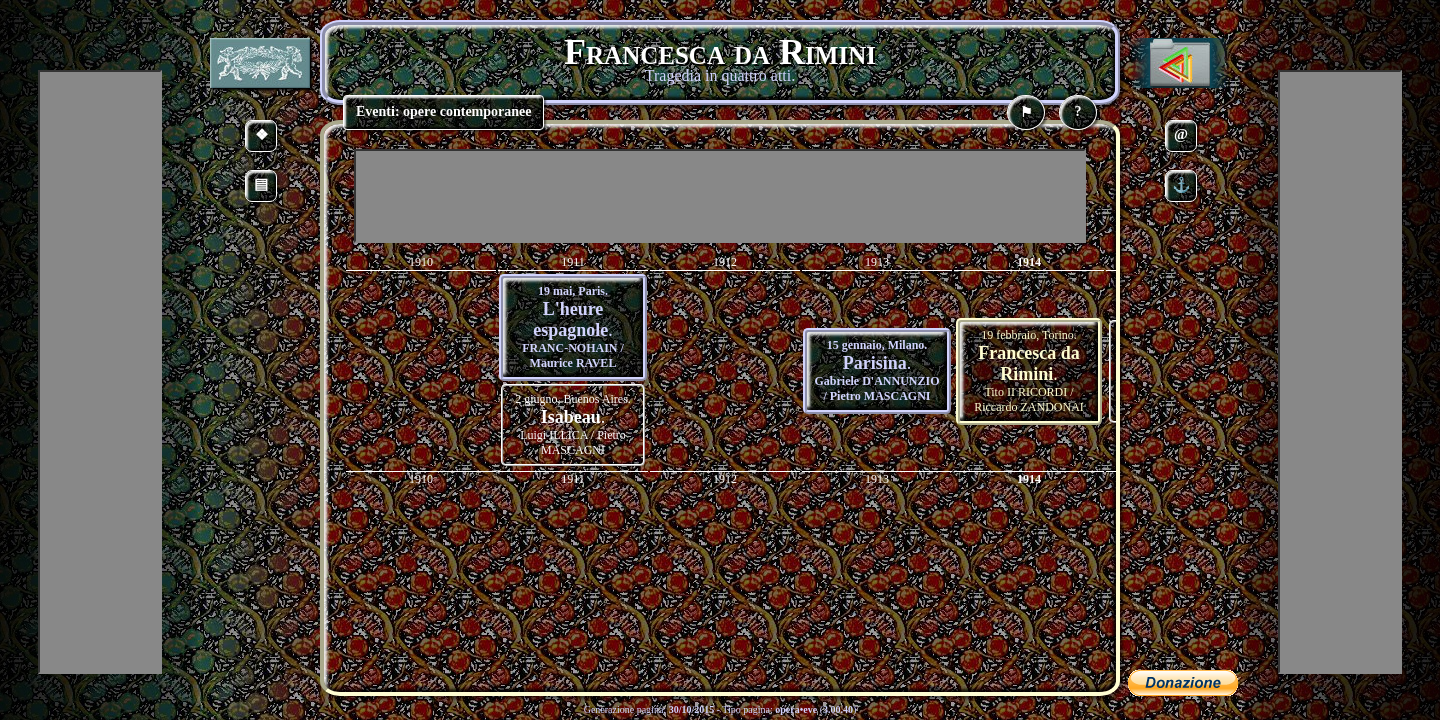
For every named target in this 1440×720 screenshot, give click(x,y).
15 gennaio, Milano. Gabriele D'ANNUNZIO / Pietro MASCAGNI (877, 370)
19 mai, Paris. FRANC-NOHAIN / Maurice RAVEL (573, 327)
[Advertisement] (720, 196)
